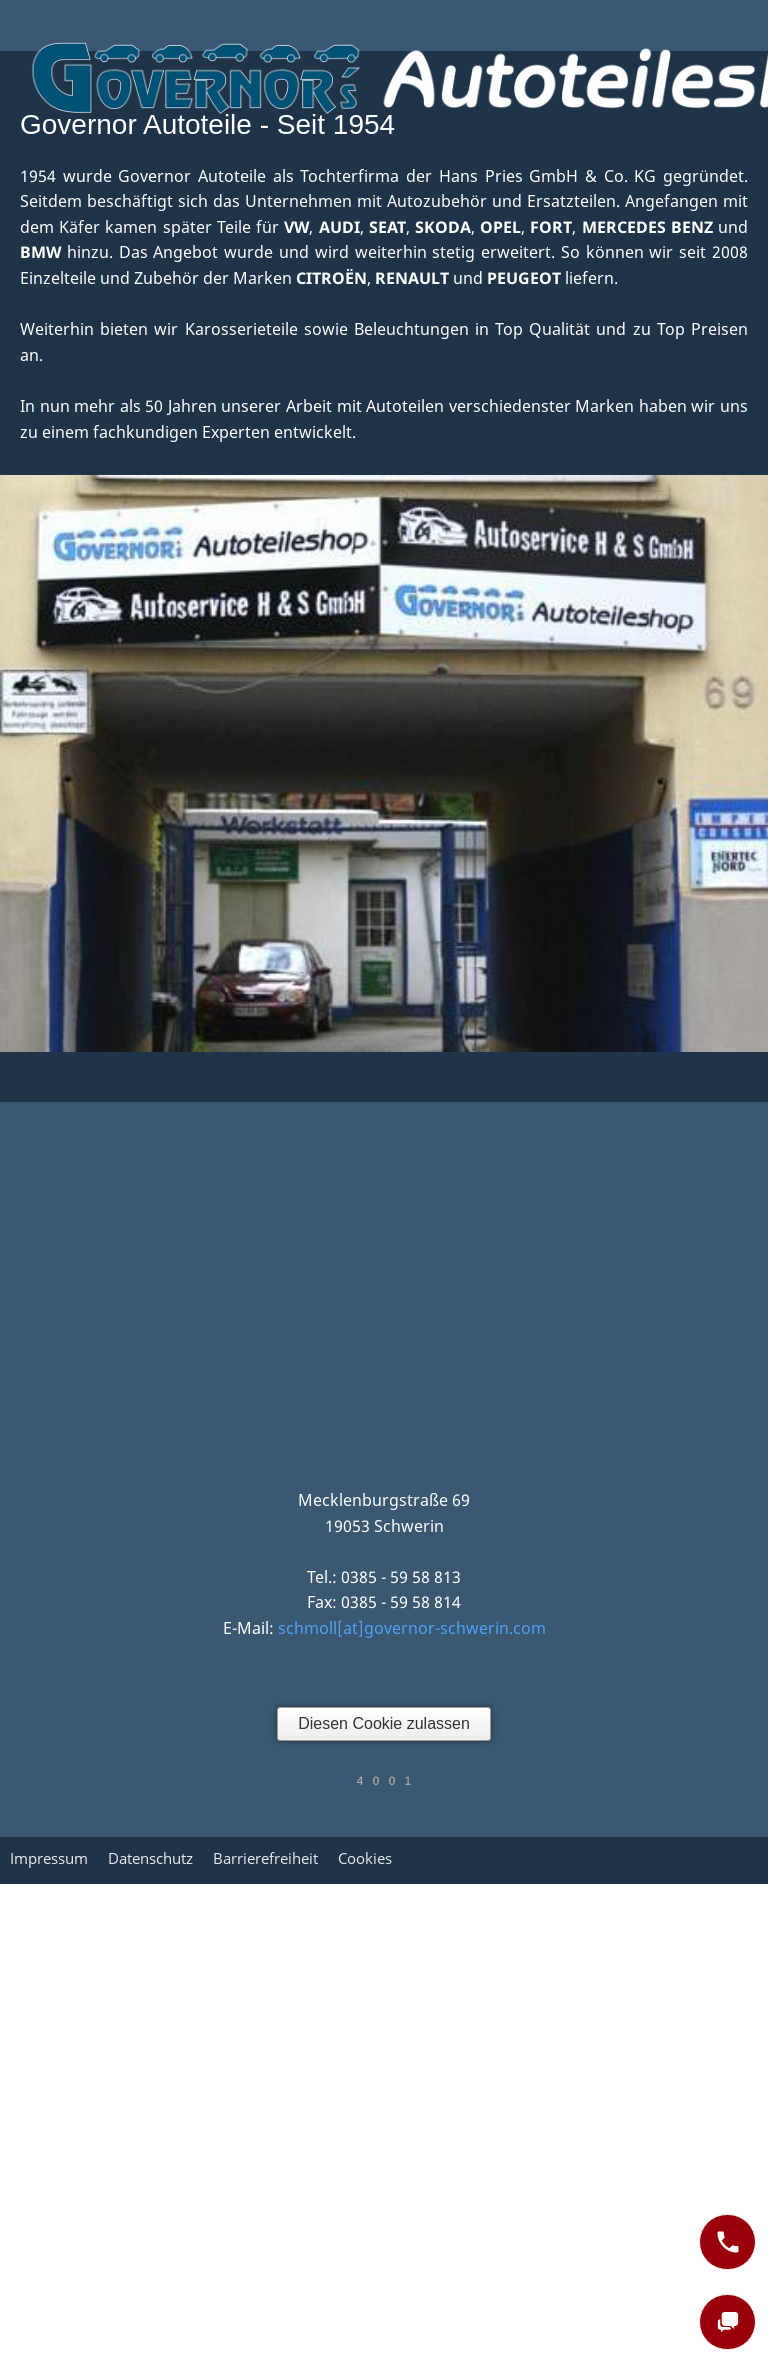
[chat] (727, 2322)
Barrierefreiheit (265, 1858)
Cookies (365, 1858)
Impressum (49, 1858)
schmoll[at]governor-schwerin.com (412, 1628)
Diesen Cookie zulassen (384, 1723)
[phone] (727, 2242)
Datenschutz (150, 1858)
